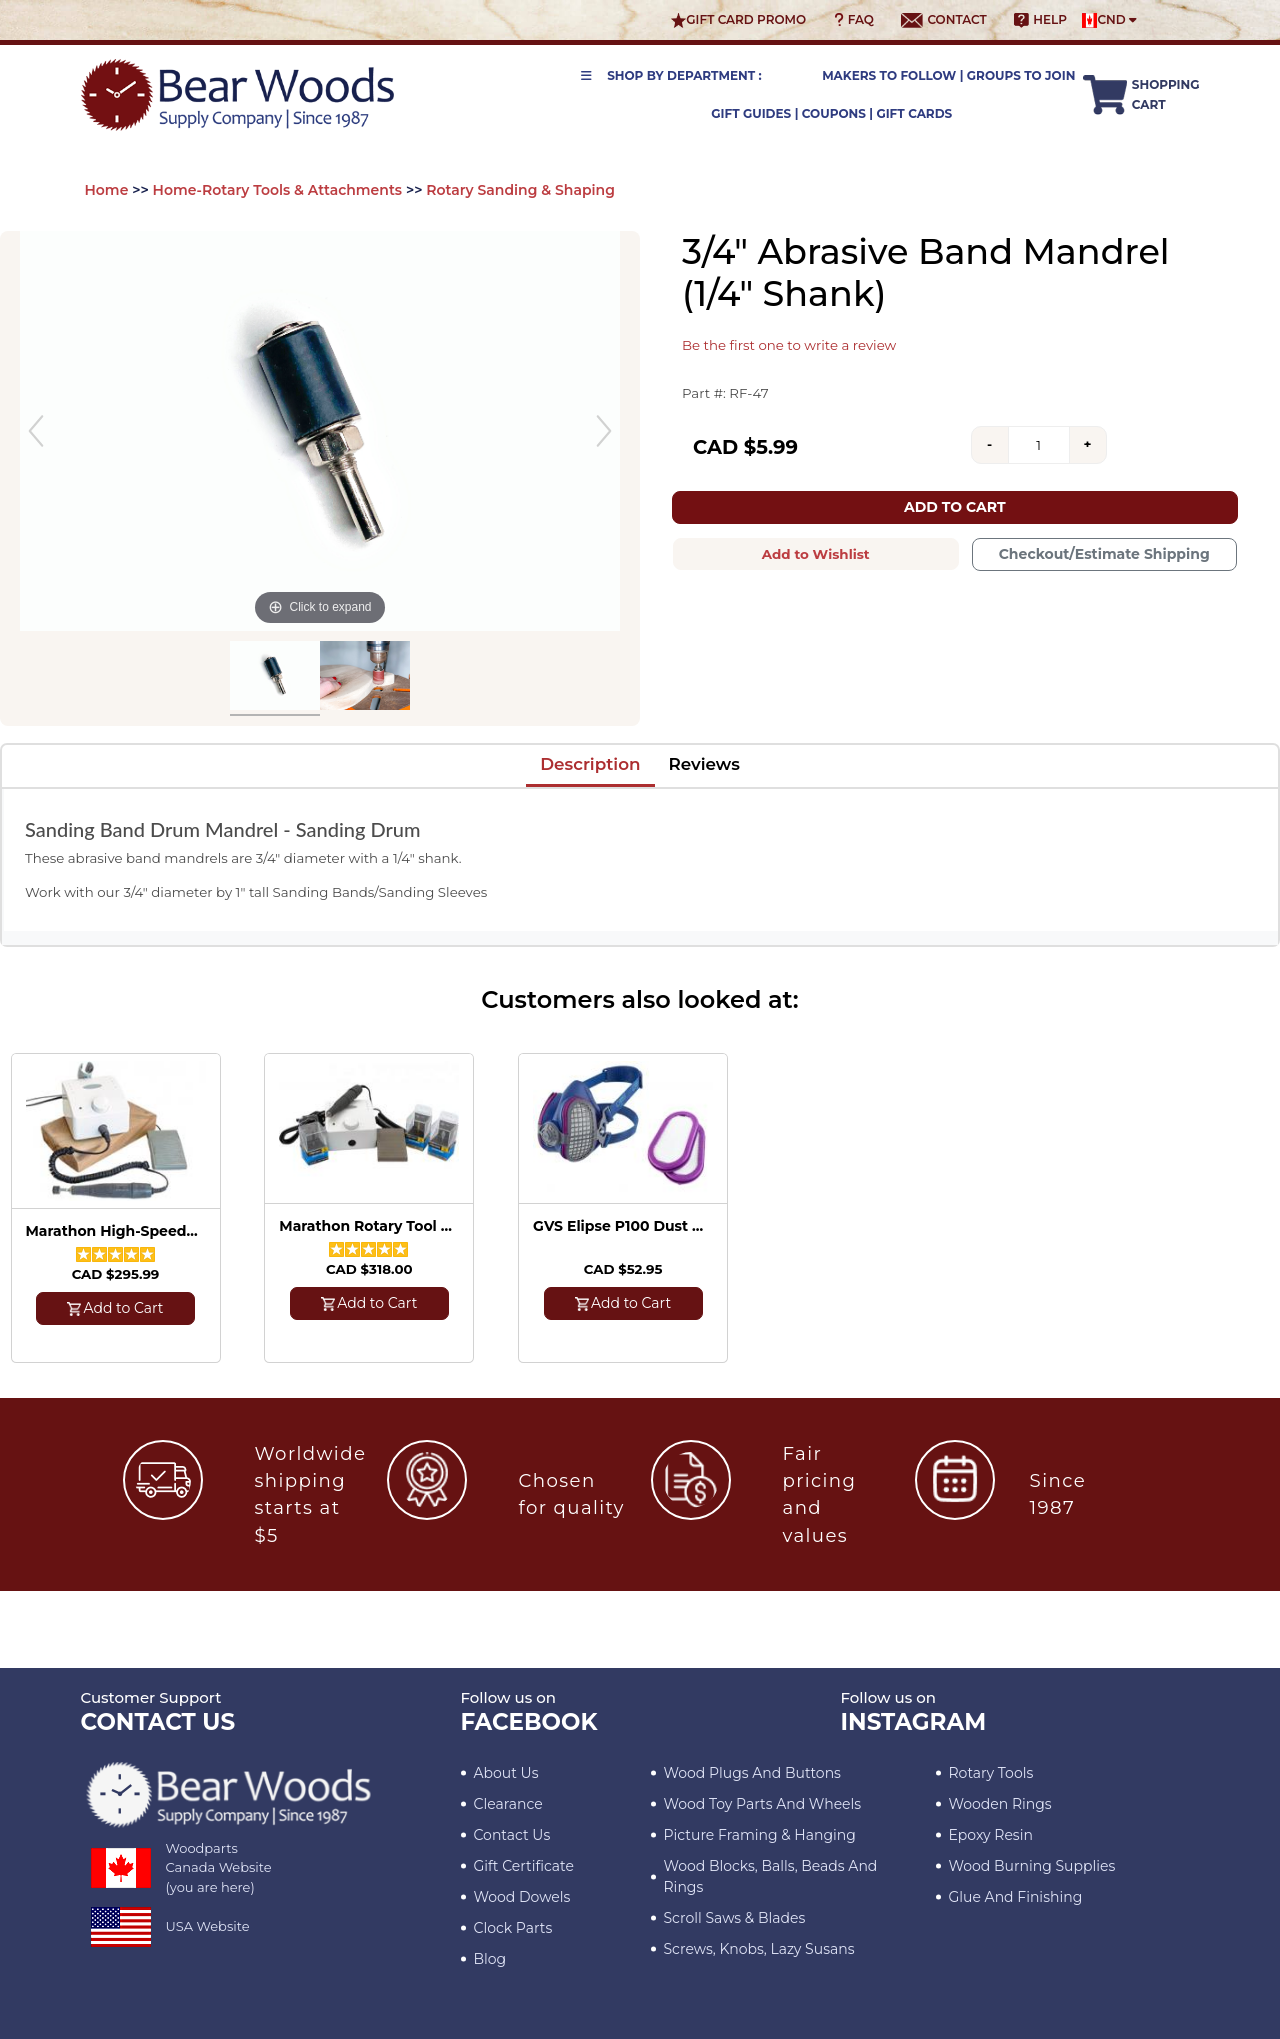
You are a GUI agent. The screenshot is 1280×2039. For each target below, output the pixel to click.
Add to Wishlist (816, 554)
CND (1109, 20)
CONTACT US (158, 1722)
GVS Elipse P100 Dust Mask (620, 1226)
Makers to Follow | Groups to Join (948, 75)
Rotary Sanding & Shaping (520, 190)
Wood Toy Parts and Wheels (763, 1804)
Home (107, 190)
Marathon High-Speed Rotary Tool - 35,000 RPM (113, 1231)
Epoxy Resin (991, 1835)
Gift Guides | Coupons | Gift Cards (831, 113)
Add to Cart (955, 507)
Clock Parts (513, 1928)
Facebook (529, 1722)
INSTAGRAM (914, 1722)
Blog (490, 1959)
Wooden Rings (1000, 1804)
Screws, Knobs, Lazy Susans (759, 1949)
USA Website (208, 1926)
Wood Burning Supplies (1032, 1866)
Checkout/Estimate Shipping (1104, 554)
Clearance (508, 1804)
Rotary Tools (991, 1773)
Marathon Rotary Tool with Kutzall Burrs (366, 1226)
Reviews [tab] (704, 764)
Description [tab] (590, 764)
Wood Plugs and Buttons (752, 1773)
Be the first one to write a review (789, 345)
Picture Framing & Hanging (760, 1835)
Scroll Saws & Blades (735, 1918)
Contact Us (512, 1835)
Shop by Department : (671, 75)
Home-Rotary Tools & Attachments (277, 190)
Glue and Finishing (1016, 1897)
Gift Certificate (524, 1866)
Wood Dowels (522, 1897)
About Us (506, 1773)
